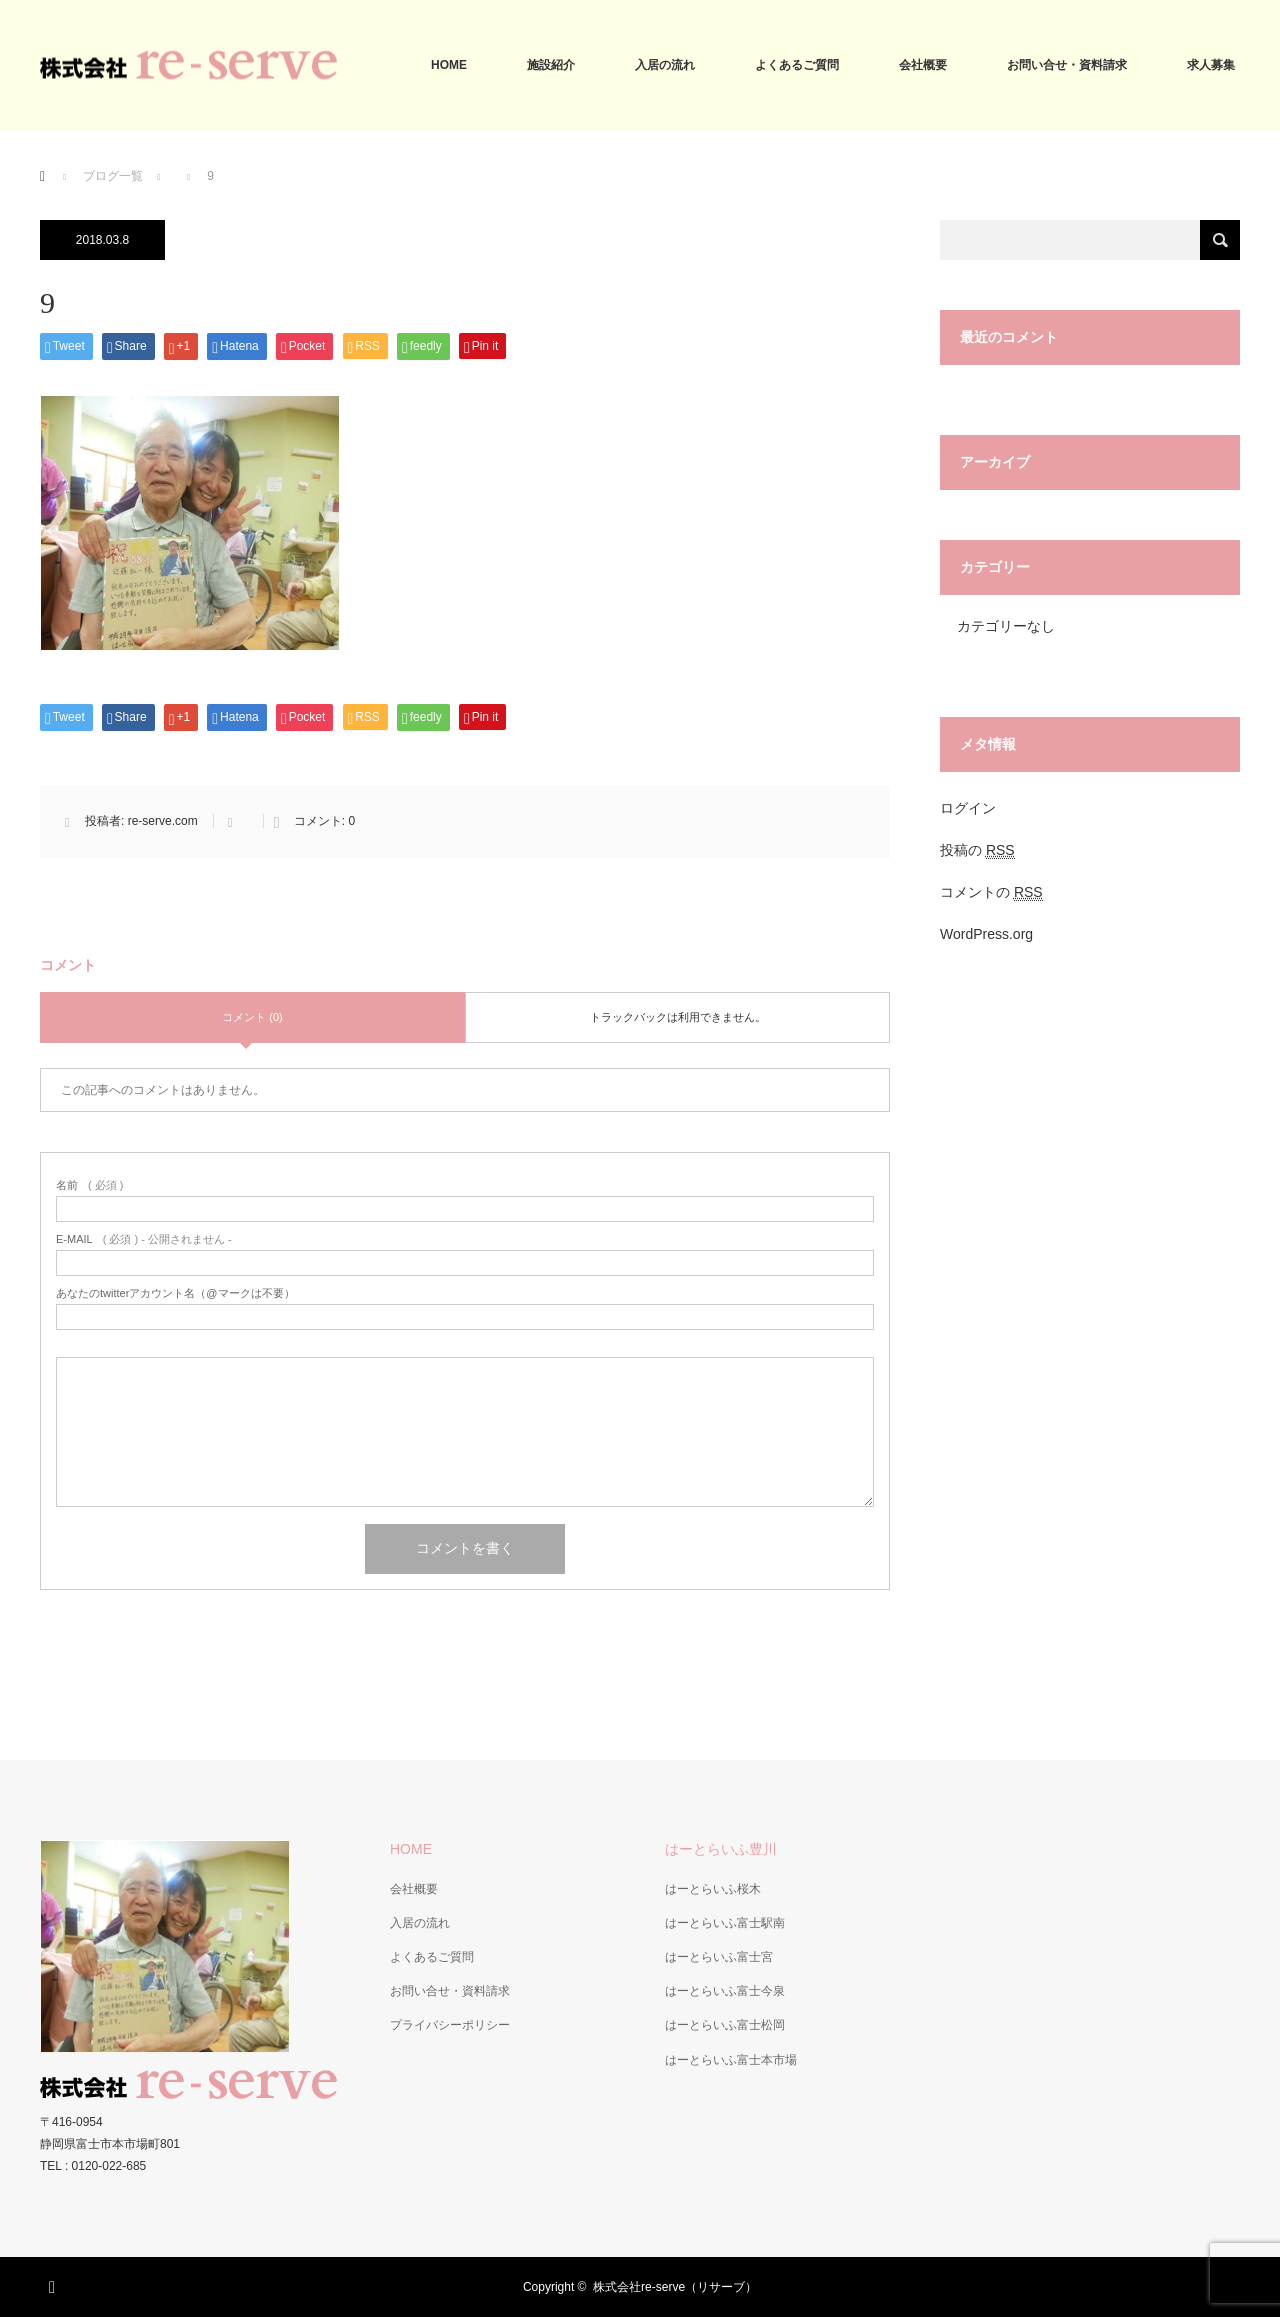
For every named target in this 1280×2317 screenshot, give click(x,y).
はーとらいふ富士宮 (719, 1957)
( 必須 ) (89, 1185)
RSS (55, 2284)
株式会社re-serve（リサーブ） (675, 2287)
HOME (449, 65)
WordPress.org (986, 934)
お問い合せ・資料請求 (1067, 65)
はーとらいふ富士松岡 (725, 2025)
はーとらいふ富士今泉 (725, 1991)
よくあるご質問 (797, 65)
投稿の (977, 850)
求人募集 (1211, 65)
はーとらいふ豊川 (721, 1849)
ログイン (968, 808)
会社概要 (923, 65)
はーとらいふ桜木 (713, 1889)
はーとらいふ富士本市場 (731, 2060)
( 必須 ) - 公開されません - (144, 1239)
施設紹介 (551, 65)
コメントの (991, 892)
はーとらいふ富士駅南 (725, 1923)
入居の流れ (665, 65)
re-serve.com (163, 821)
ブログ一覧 (113, 176)
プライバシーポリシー (450, 2025)
